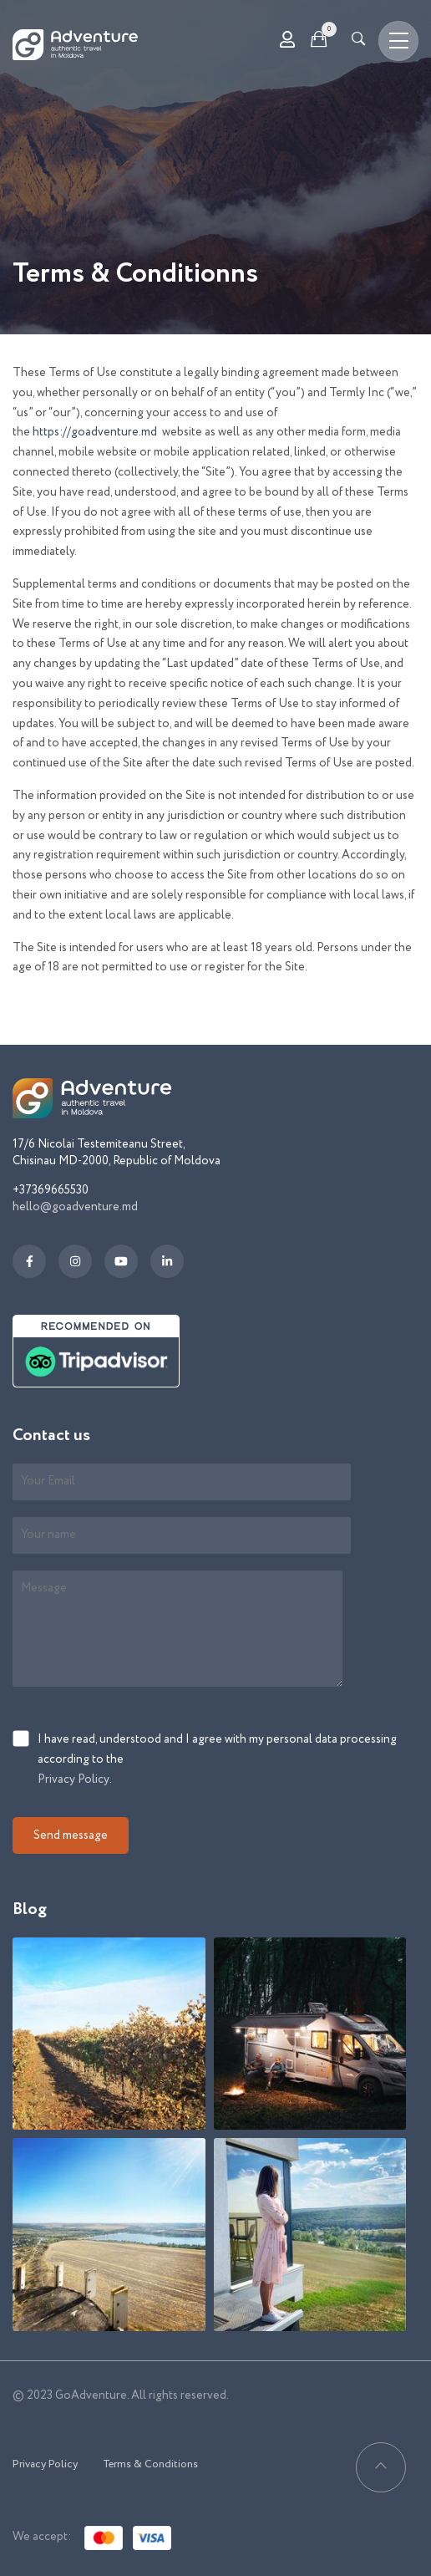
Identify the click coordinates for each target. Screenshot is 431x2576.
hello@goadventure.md (75, 1207)
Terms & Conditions (150, 2464)
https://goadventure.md (95, 432)
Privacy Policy (73, 1779)
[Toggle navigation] (398, 41)
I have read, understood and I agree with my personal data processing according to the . (217, 1760)
